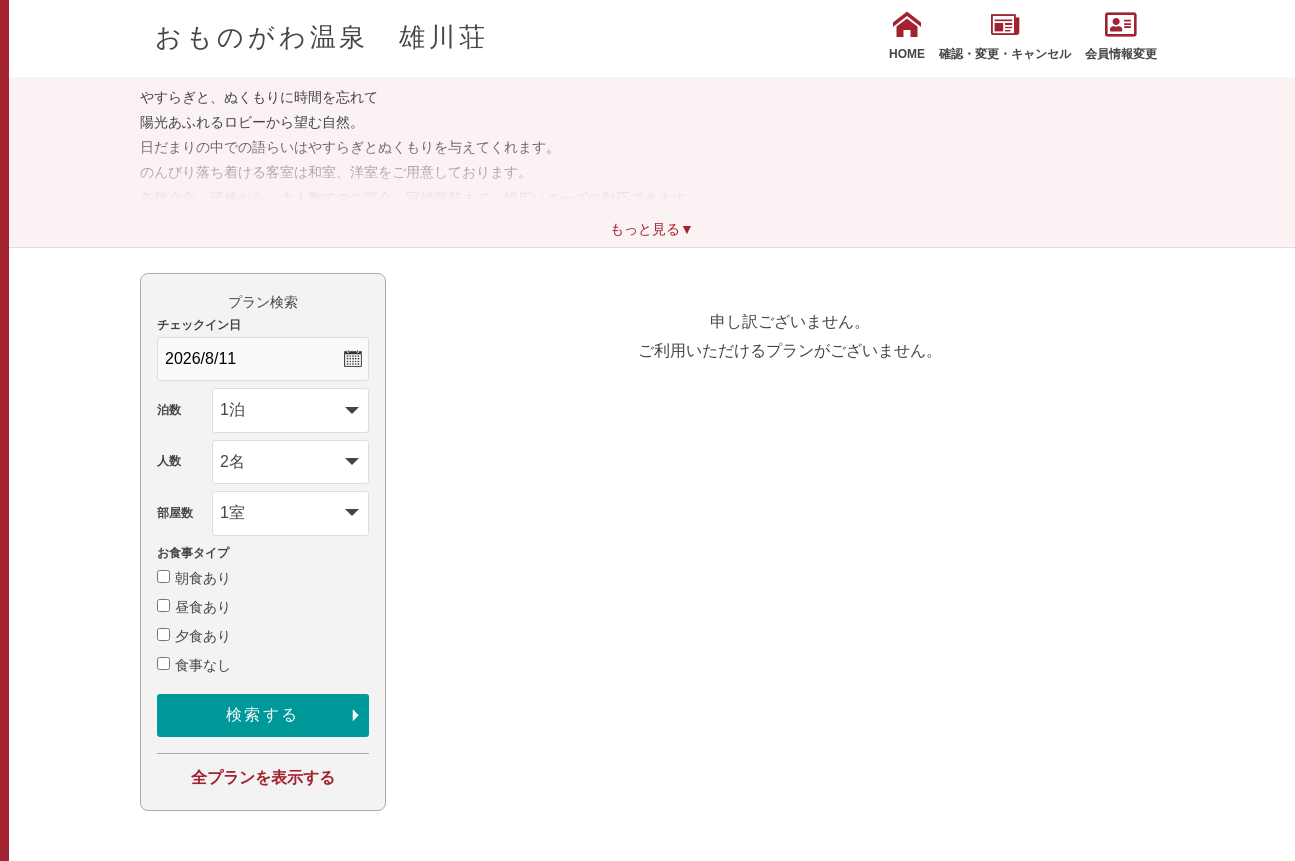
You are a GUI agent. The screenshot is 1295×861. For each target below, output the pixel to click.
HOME (907, 36)
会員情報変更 (1121, 36)
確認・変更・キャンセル (1005, 36)
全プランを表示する (263, 777)
